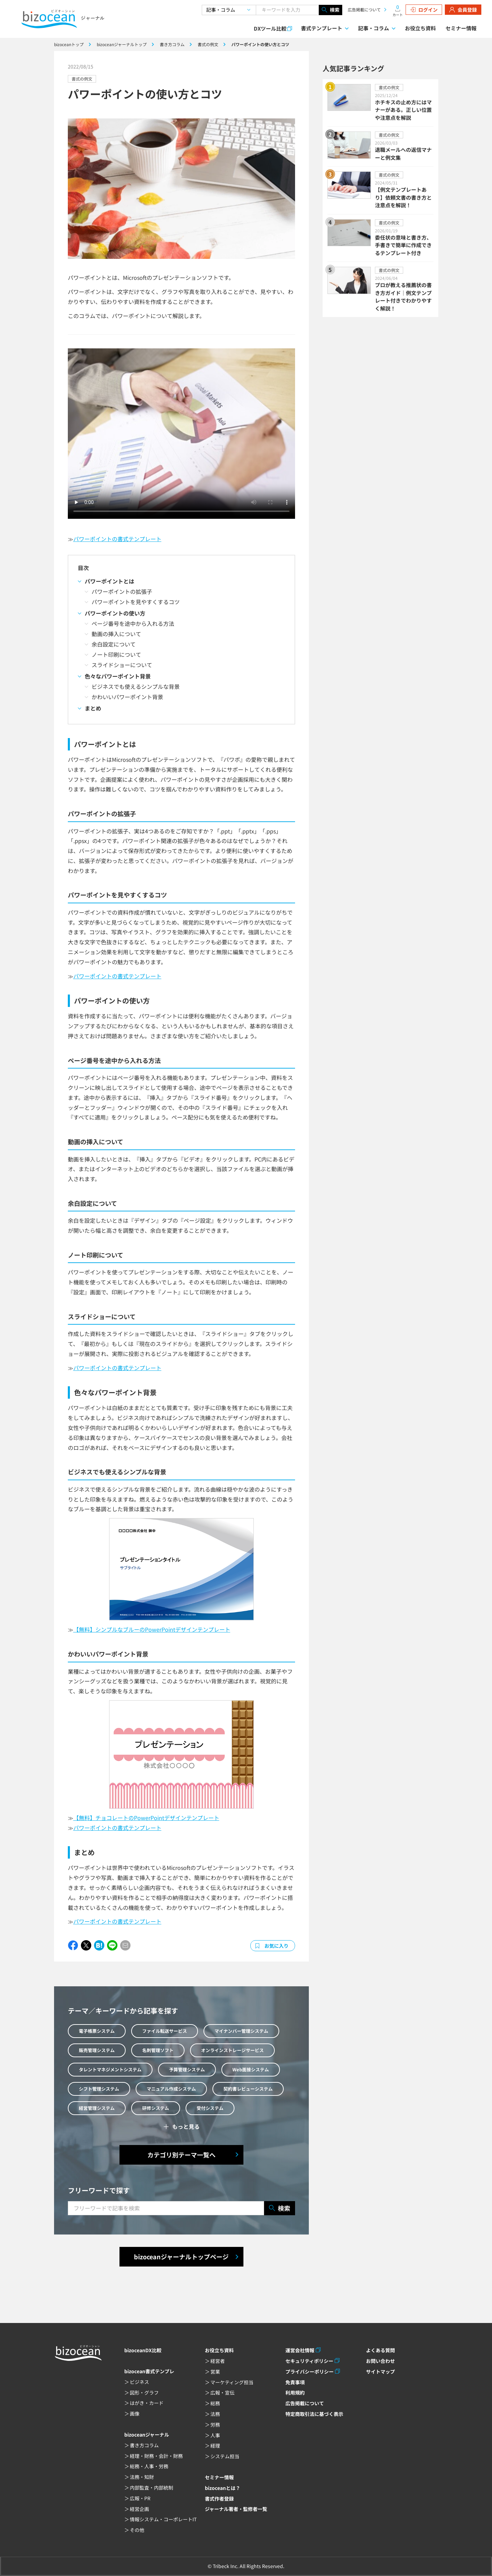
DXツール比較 (270, 28)
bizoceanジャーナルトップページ (181, 2256)
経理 (215, 2445)
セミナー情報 (461, 28)
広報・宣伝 (222, 2392)
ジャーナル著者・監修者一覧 (236, 2508)
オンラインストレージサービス (232, 2050)
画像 (134, 2413)
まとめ (93, 708)
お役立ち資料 (420, 28)
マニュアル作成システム (171, 2088)
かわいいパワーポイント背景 (127, 697)
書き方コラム (144, 2445)
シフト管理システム (99, 2088)
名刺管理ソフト (158, 2050)
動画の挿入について (116, 634)
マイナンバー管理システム (241, 2031)
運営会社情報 (299, 2350)
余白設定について (114, 644)
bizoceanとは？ (222, 2487)
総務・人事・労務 (149, 2466)
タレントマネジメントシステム (110, 2069)
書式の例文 (82, 79)
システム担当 (224, 2456)
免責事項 (295, 2382)
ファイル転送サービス (164, 2031)
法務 (215, 2413)
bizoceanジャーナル (146, 2434)
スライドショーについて (122, 665)
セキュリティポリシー (309, 2360)
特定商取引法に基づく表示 (314, 2413)
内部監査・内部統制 (151, 2487)
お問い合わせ (380, 2360)
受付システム (210, 2108)
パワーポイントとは (109, 581)
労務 (215, 2424)
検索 (330, 10)
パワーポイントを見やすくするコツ (136, 602)
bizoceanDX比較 (142, 2350)
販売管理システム (97, 2050)
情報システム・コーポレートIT (163, 2519)
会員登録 (463, 9)
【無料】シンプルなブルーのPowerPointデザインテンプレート (151, 1629)
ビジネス (139, 2381)
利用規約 (295, 2392)
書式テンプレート (321, 28)
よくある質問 (380, 2350)
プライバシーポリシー (309, 2371)
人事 (215, 2435)
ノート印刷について (116, 654)
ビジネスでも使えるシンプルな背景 (136, 686)
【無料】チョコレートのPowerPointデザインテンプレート (146, 1817)
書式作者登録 (219, 2498)
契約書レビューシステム (248, 2088)
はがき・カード (147, 2402)
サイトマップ (380, 2371)
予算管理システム (187, 2069)
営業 (215, 2371)
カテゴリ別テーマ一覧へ (181, 2154)
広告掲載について (364, 9)
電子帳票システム (97, 2031)
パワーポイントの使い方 (115, 613)
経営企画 (139, 2508)
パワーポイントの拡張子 (122, 591)
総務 (215, 2403)
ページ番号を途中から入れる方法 (133, 623)
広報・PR (140, 2498)
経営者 (217, 2360)
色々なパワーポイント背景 (118, 676)
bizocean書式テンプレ (149, 2371)
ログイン (424, 9)
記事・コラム (373, 28)
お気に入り (276, 1945)
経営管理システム (97, 2108)
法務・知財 (142, 2476)
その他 (137, 2529)
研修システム (155, 2108)
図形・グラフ (144, 2392)
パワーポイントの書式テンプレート (117, 539)
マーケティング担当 (231, 2382)
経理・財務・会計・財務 (156, 2455)
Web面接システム (250, 2069)
